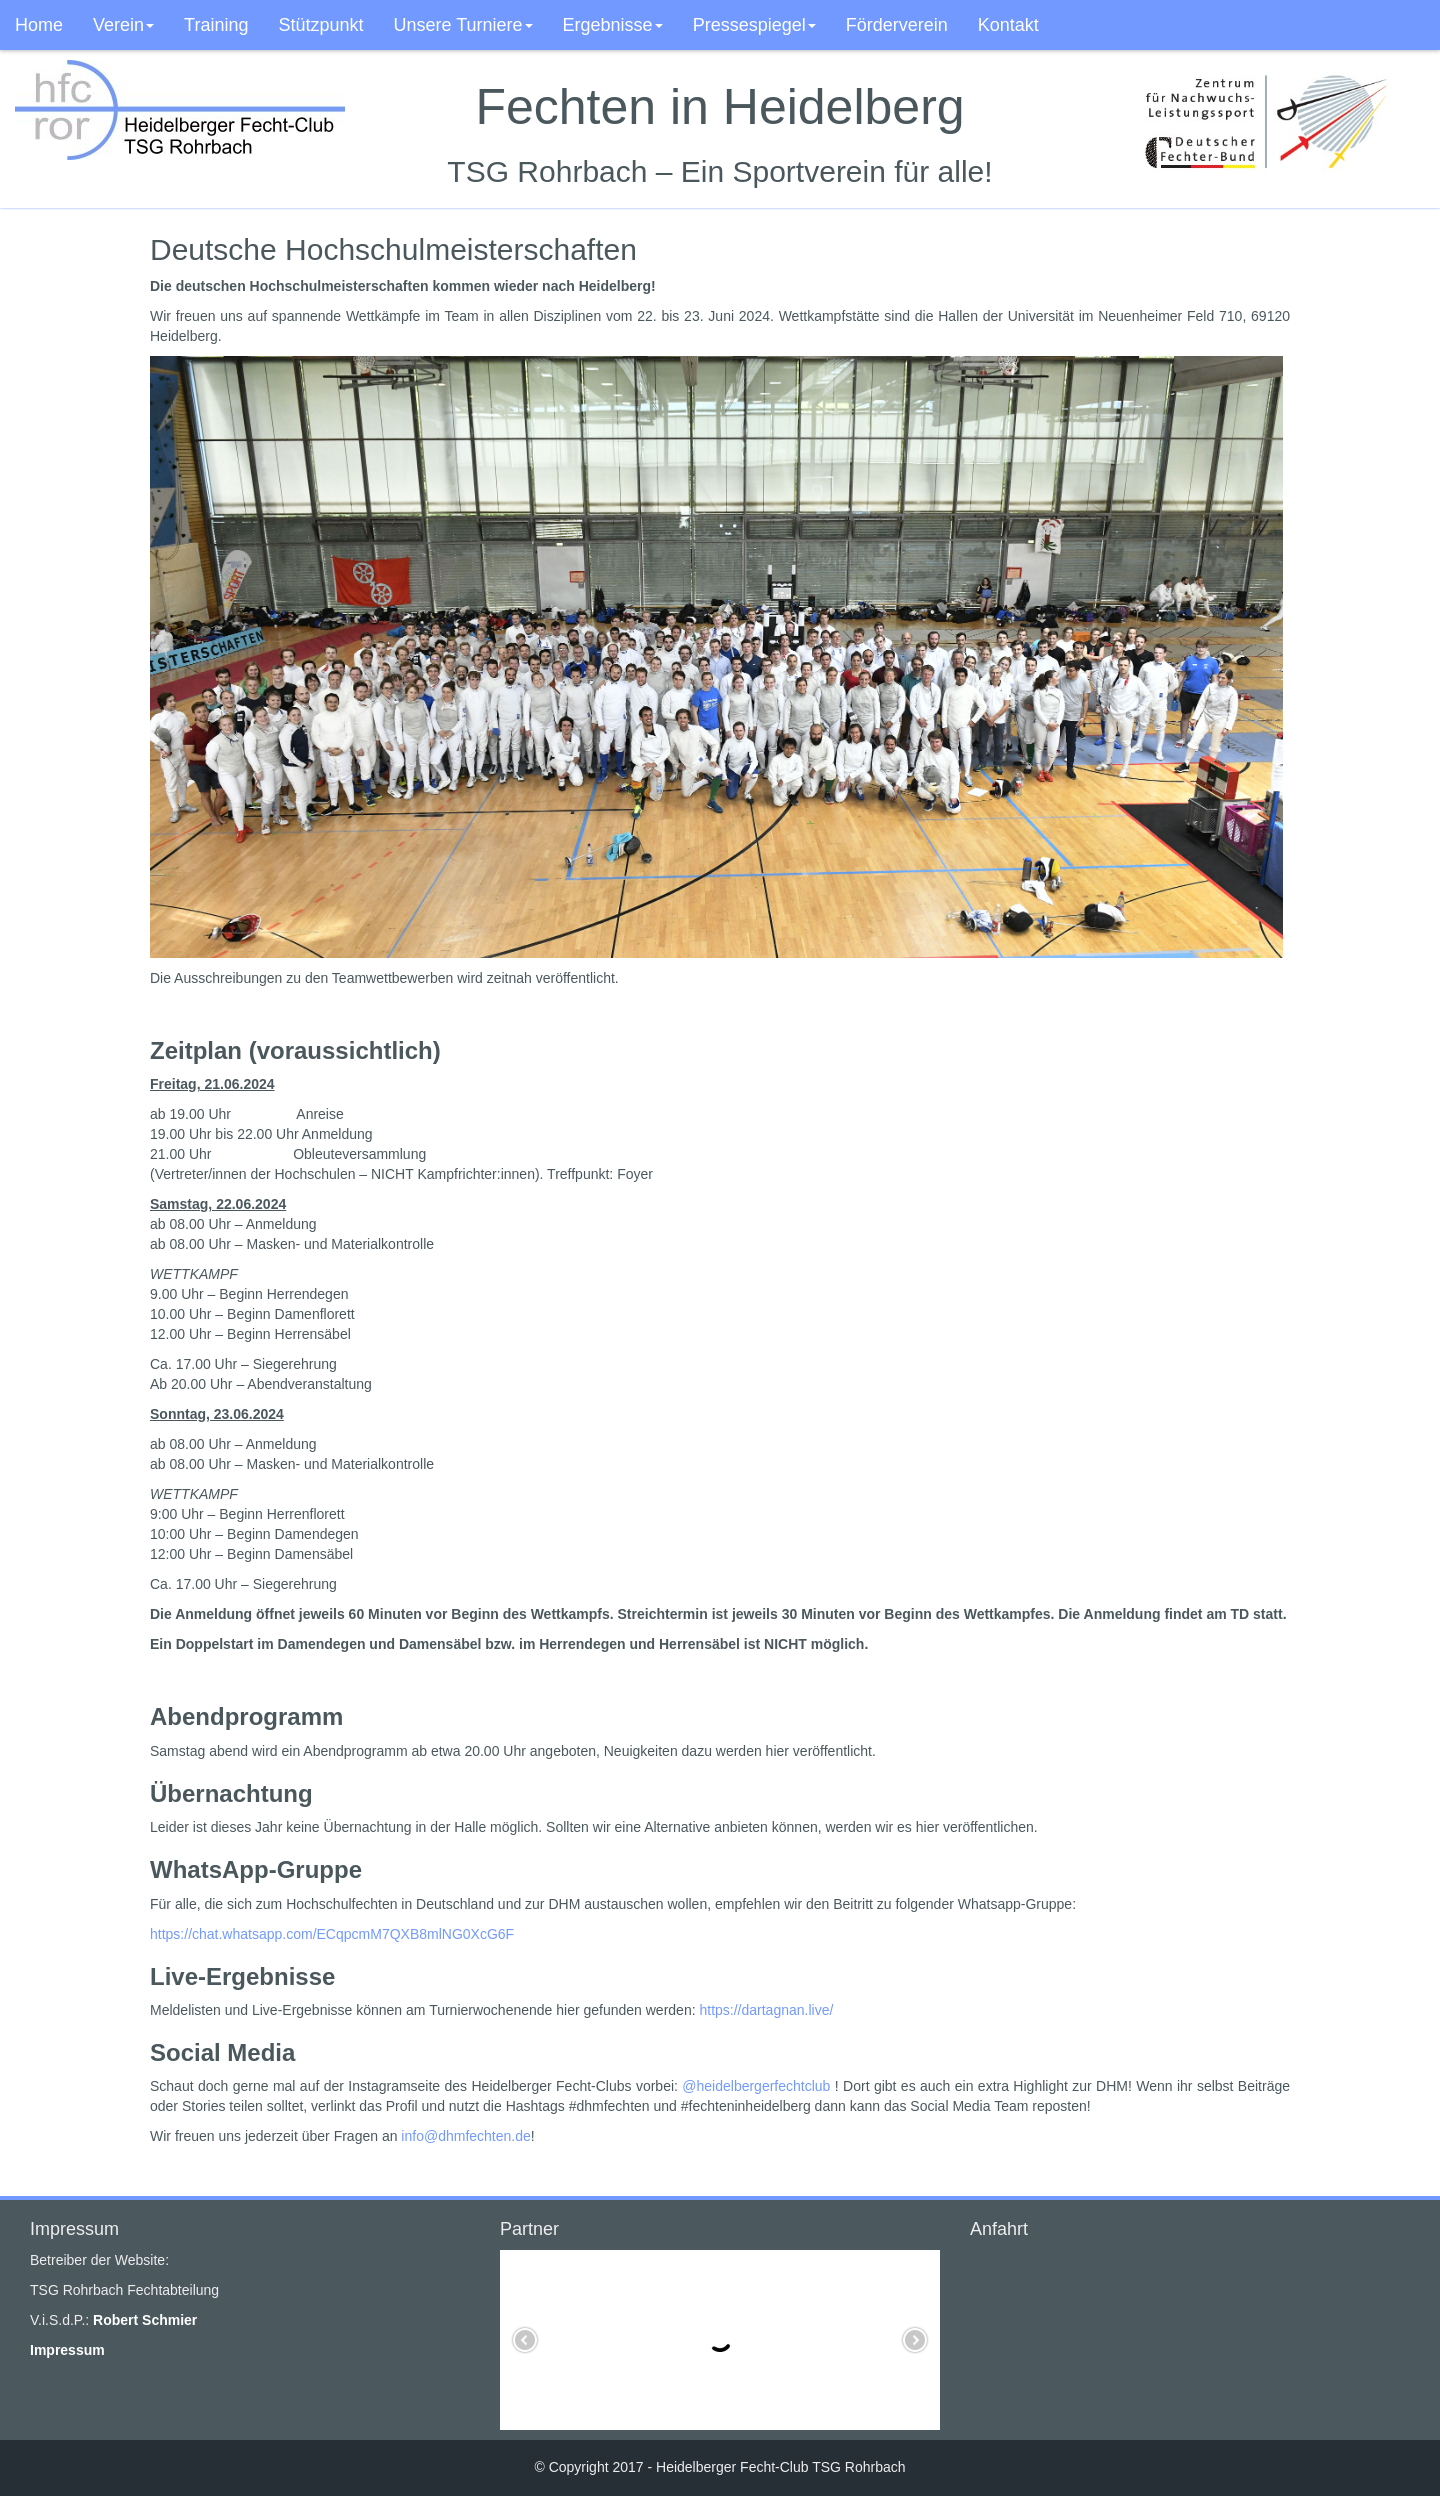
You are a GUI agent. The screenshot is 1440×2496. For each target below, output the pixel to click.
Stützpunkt (320, 25)
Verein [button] (123, 25)
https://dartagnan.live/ (766, 2010)
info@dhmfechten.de (465, 2136)
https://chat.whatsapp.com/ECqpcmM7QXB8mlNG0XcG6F (332, 1934)
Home (39, 25)
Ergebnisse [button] (613, 25)
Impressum (67, 2350)
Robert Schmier (145, 2320)
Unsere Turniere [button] (463, 25)
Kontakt (1008, 25)
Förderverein (897, 25)
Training (216, 25)
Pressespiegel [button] (754, 25)
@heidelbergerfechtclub (756, 2086)
